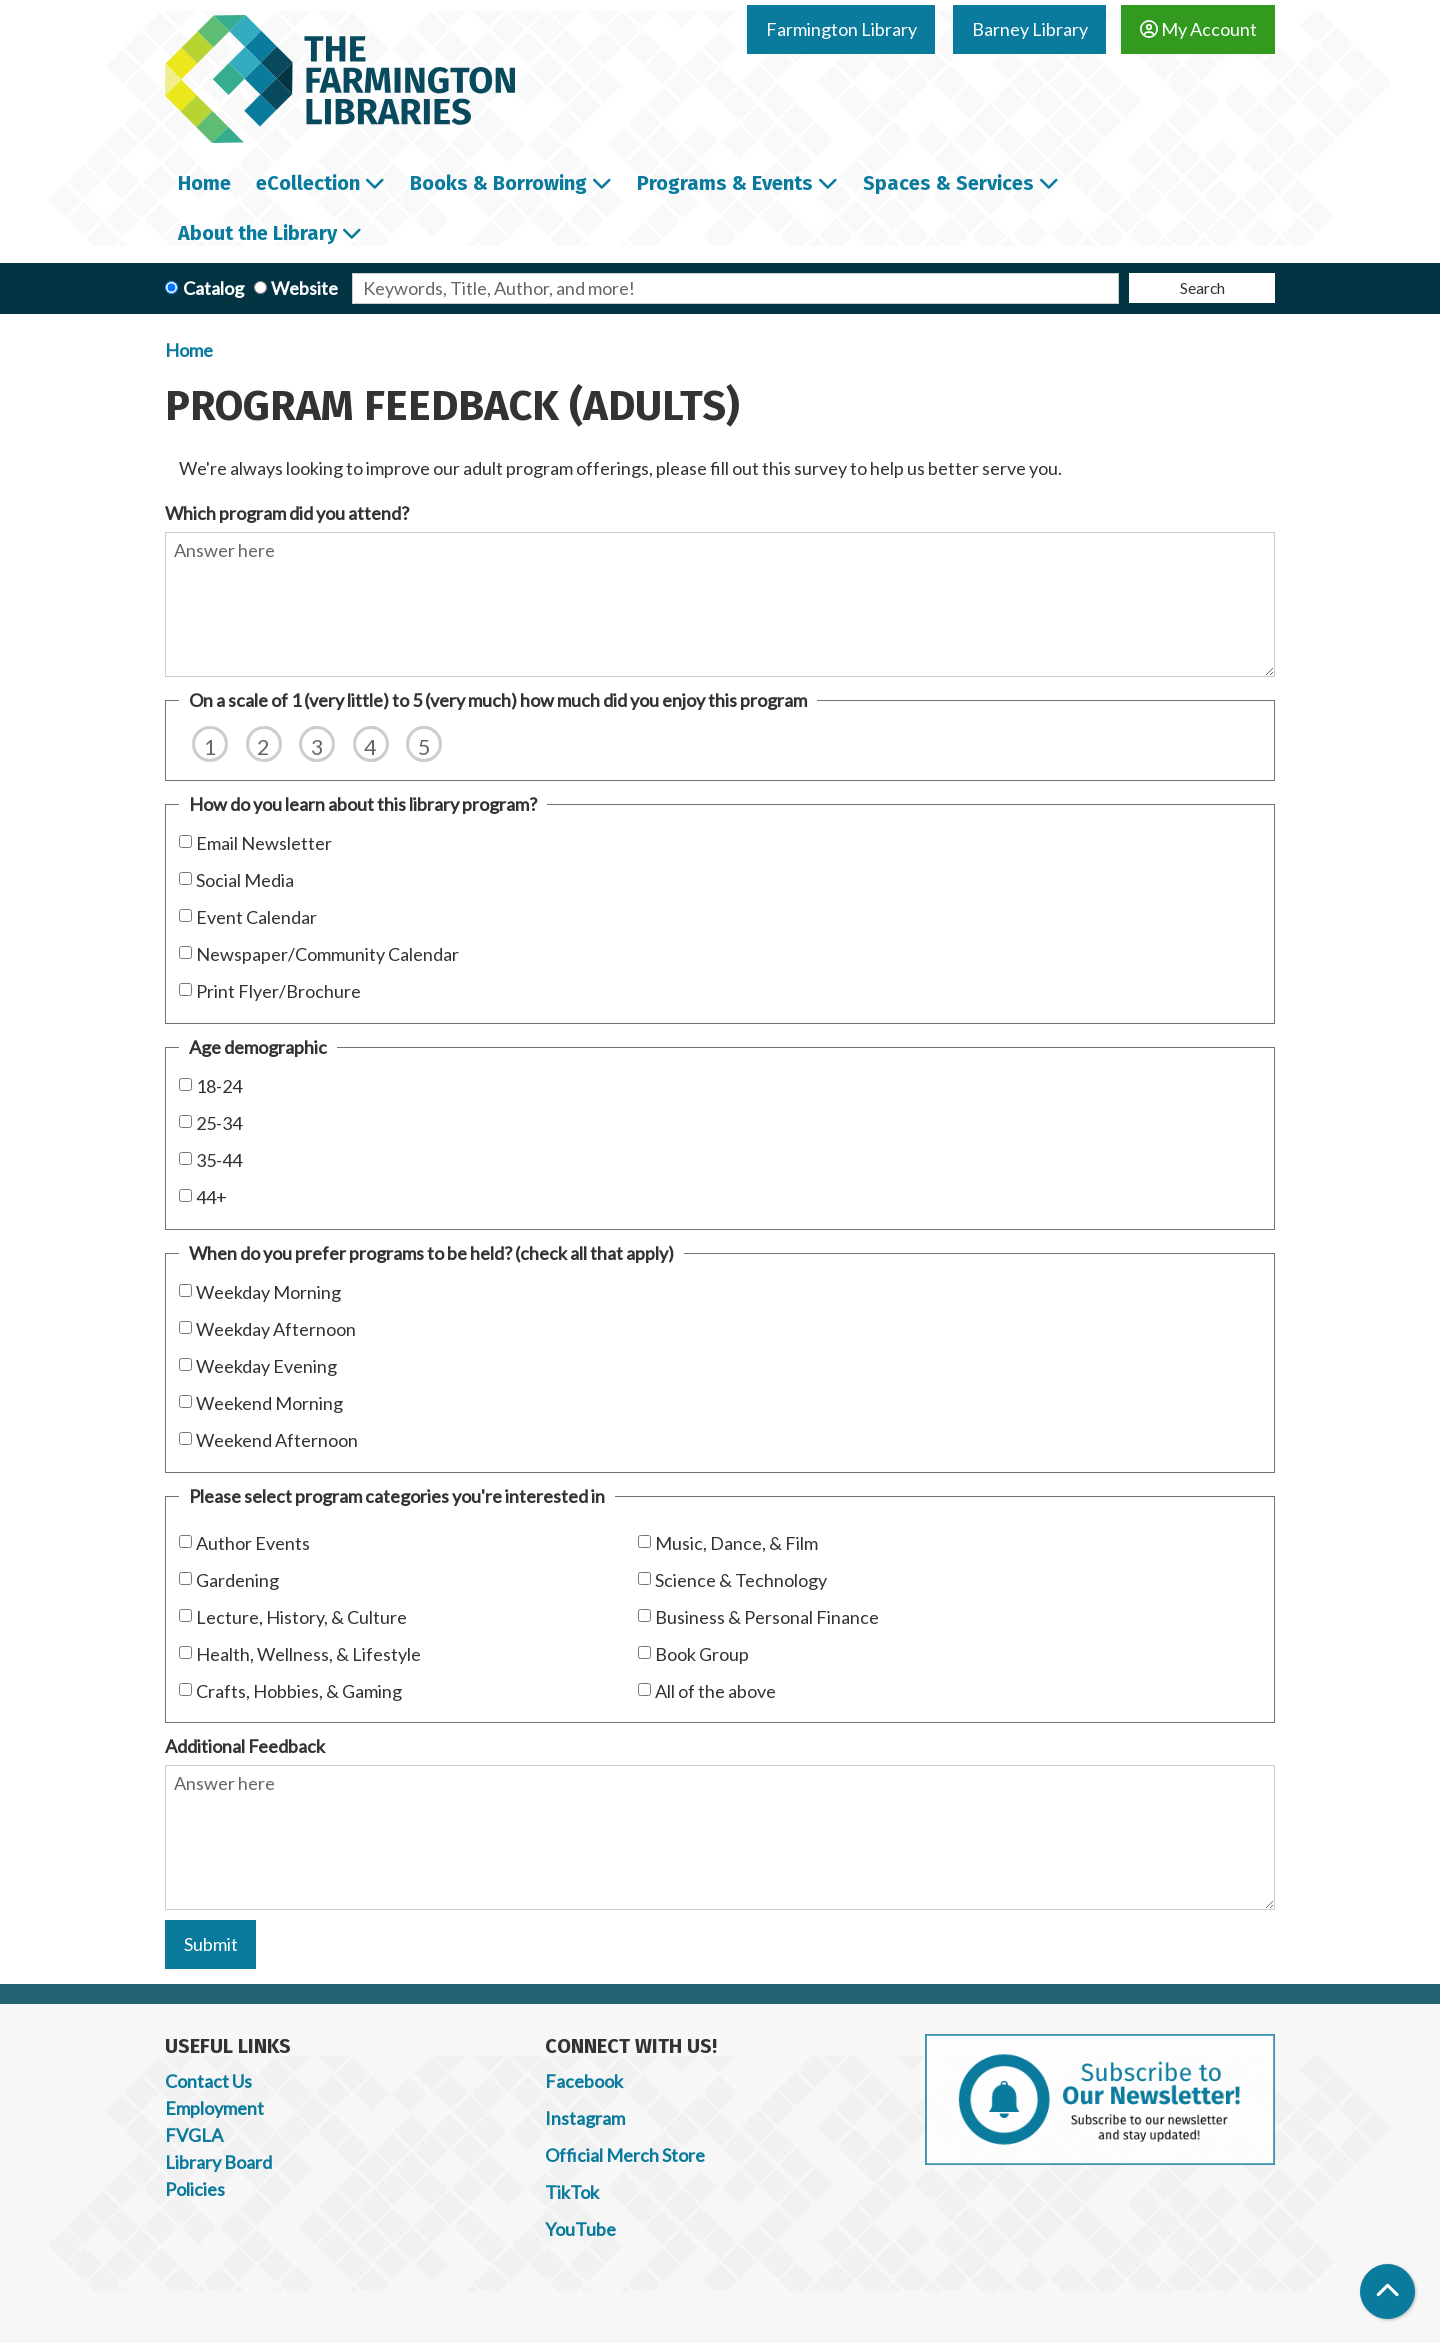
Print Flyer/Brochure (278, 991)
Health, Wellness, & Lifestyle (308, 1654)
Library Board (218, 2162)
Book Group (702, 1654)
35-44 (219, 1160)
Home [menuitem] (204, 183)
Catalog (213, 288)
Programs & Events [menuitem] (725, 183)
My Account (1198, 29)
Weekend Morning (269, 1403)
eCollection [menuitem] (308, 183)
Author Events (253, 1543)
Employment (214, 2108)
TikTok (572, 2192)
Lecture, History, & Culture (301, 1617)
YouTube (580, 2229)
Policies (195, 2189)
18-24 (219, 1086)
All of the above (715, 1691)
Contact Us (208, 2081)
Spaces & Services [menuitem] (948, 183)
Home (189, 350)
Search (1202, 287)
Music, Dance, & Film (736, 1543)
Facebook (584, 2081)
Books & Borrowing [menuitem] (498, 183)
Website (304, 288)
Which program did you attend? (287, 513)
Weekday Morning (268, 1292)
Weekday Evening (266, 1366)
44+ (211, 1197)
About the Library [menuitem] (257, 233)
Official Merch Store (625, 2155)
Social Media (245, 880)
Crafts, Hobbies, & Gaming (299, 1691)
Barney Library (1030, 29)
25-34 (219, 1123)
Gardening (237, 1580)
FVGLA (194, 2135)
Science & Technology (741, 1580)
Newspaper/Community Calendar (327, 954)
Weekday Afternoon (276, 1329)
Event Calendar (256, 917)
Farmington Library (841, 29)
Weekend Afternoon (277, 1440)
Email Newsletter (264, 843)
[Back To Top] (1387, 2291)
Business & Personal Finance (767, 1617)
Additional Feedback (245, 1746)
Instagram (585, 2118)
